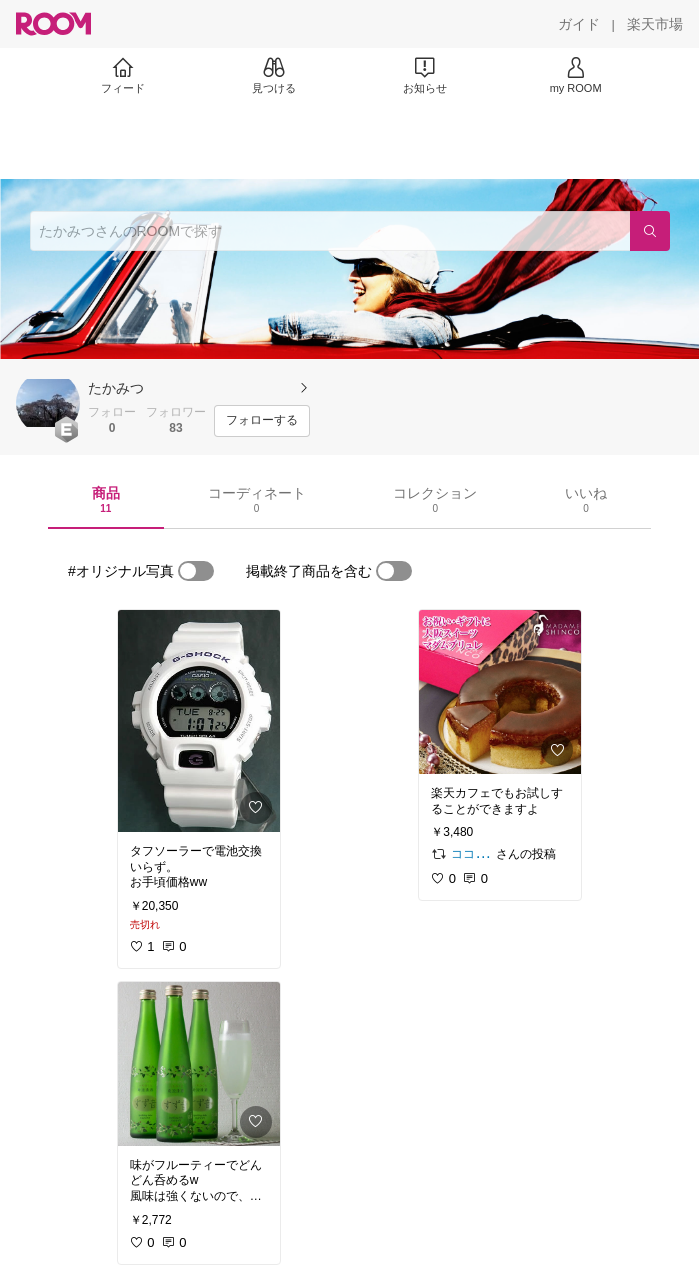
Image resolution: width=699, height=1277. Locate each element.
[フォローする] (262, 421)
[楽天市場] (655, 24)
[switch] (196, 571)
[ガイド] (579, 24)
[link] (199, 721)
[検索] (650, 231)
